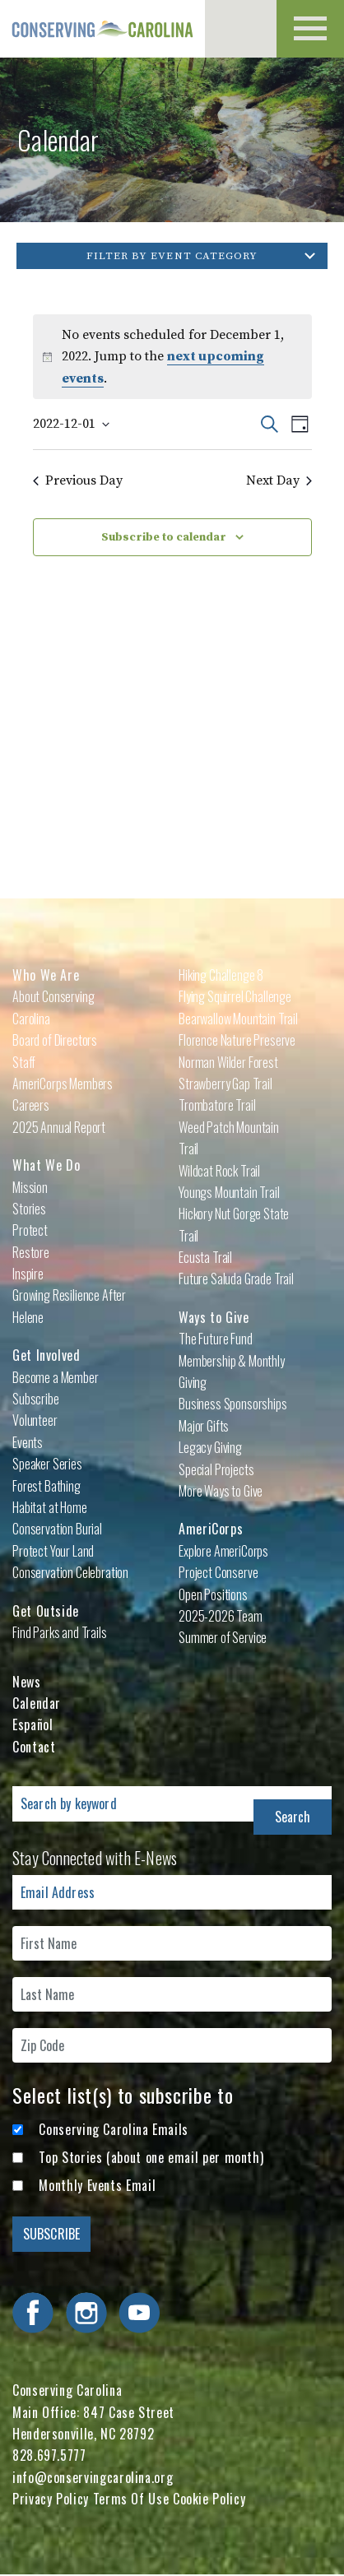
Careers (30, 1105)
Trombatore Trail (217, 1105)
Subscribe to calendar (163, 537)
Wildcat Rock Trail (219, 1171)
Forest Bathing (46, 1486)
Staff (23, 1062)
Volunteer (35, 1420)
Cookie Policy (209, 2499)
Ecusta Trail (205, 1257)
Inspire (28, 1273)
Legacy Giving (210, 1447)
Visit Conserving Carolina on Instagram (86, 2312)
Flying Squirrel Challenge (235, 996)
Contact (33, 1747)
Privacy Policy (50, 2499)
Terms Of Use (131, 2499)
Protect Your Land (53, 1551)
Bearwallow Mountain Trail (238, 1018)
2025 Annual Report (58, 1127)
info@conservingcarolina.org (92, 2477)
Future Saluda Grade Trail (236, 1278)
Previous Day (78, 480)
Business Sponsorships (233, 1403)
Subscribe (35, 1399)
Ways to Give (214, 1317)
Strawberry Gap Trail (225, 1083)
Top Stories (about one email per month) (151, 2157)
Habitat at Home (49, 1507)
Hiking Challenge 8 (221, 975)
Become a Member (55, 1377)
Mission (30, 1187)
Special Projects (216, 1469)
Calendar (36, 1703)
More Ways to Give (221, 1491)
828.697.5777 (49, 2455)
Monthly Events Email (97, 2185)
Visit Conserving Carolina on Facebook (32, 2312)
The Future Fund (216, 1338)
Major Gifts (204, 1426)
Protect (30, 1230)
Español (32, 1724)
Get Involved (46, 1355)
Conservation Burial (57, 1529)
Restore (30, 1252)
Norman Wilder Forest (228, 1062)
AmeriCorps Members (62, 1083)
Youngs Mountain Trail (229, 1192)
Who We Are (45, 975)
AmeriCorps (211, 1529)
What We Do (46, 1165)
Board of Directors (54, 1040)
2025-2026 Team (221, 1616)
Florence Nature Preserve (237, 1040)
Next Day (279, 480)
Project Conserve (218, 1572)
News (26, 1682)
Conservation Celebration (70, 1572)
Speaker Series (47, 1464)
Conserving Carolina (103, 29)
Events (27, 1442)
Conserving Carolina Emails (113, 2129)
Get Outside (45, 1611)
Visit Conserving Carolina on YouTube (139, 2312)
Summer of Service (223, 1637)
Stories (29, 1208)
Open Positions (213, 1594)
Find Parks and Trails (59, 1632)
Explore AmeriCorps (223, 1551)
